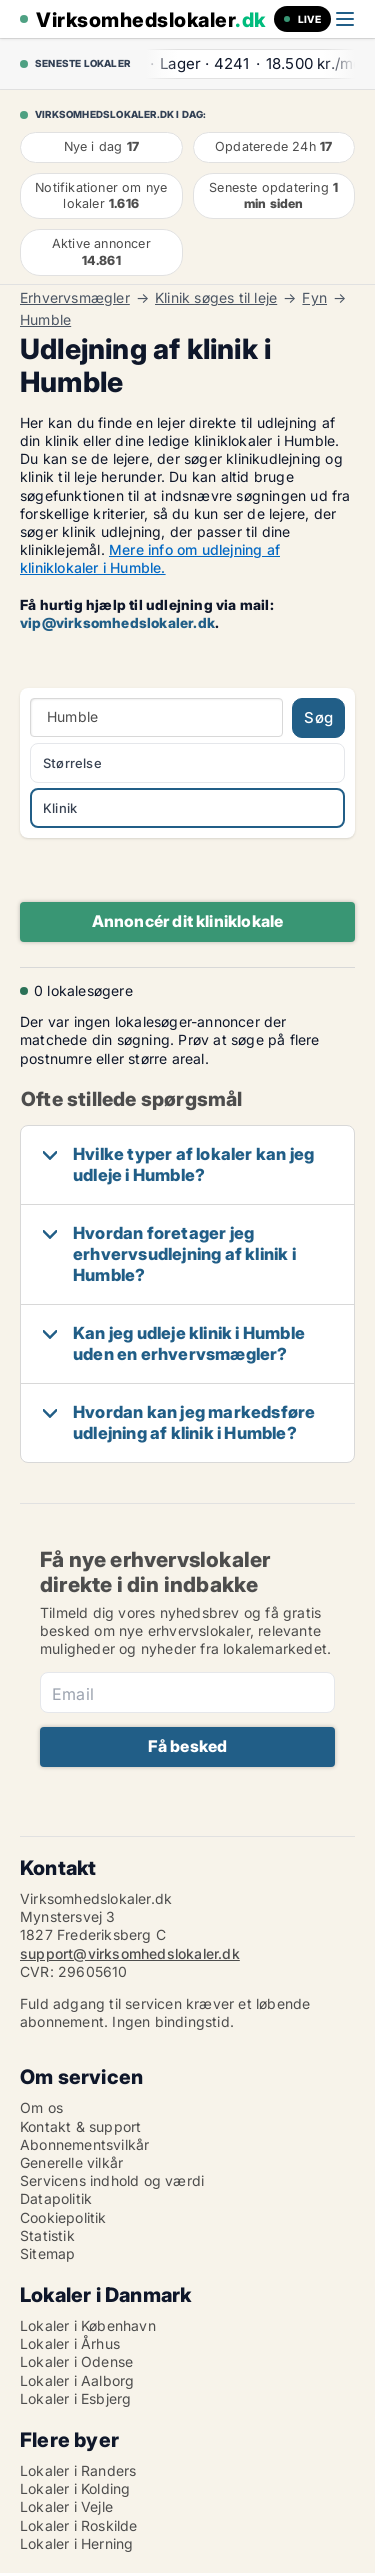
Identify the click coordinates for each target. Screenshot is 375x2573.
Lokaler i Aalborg (77, 2380)
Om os (41, 2107)
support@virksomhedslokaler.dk (130, 1953)
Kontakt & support (80, 2126)
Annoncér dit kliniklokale (188, 921)
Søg (318, 717)
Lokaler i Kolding (75, 2488)
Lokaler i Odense (76, 2361)
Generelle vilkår (71, 2162)
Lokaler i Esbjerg (75, 2398)
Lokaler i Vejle (66, 2506)
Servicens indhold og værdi (112, 2180)
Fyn (314, 298)
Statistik (47, 2235)
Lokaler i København (88, 2325)
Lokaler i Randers (78, 2470)
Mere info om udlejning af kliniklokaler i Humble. (150, 558)
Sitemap (47, 2253)
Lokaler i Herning (76, 2543)
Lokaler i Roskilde (79, 2525)
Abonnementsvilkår (84, 2144)
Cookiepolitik (63, 2217)
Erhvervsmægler (75, 298)
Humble (45, 320)
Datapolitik (56, 2198)
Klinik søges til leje (216, 298)
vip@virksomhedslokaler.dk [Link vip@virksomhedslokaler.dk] (117, 622)
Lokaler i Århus (70, 2343)
